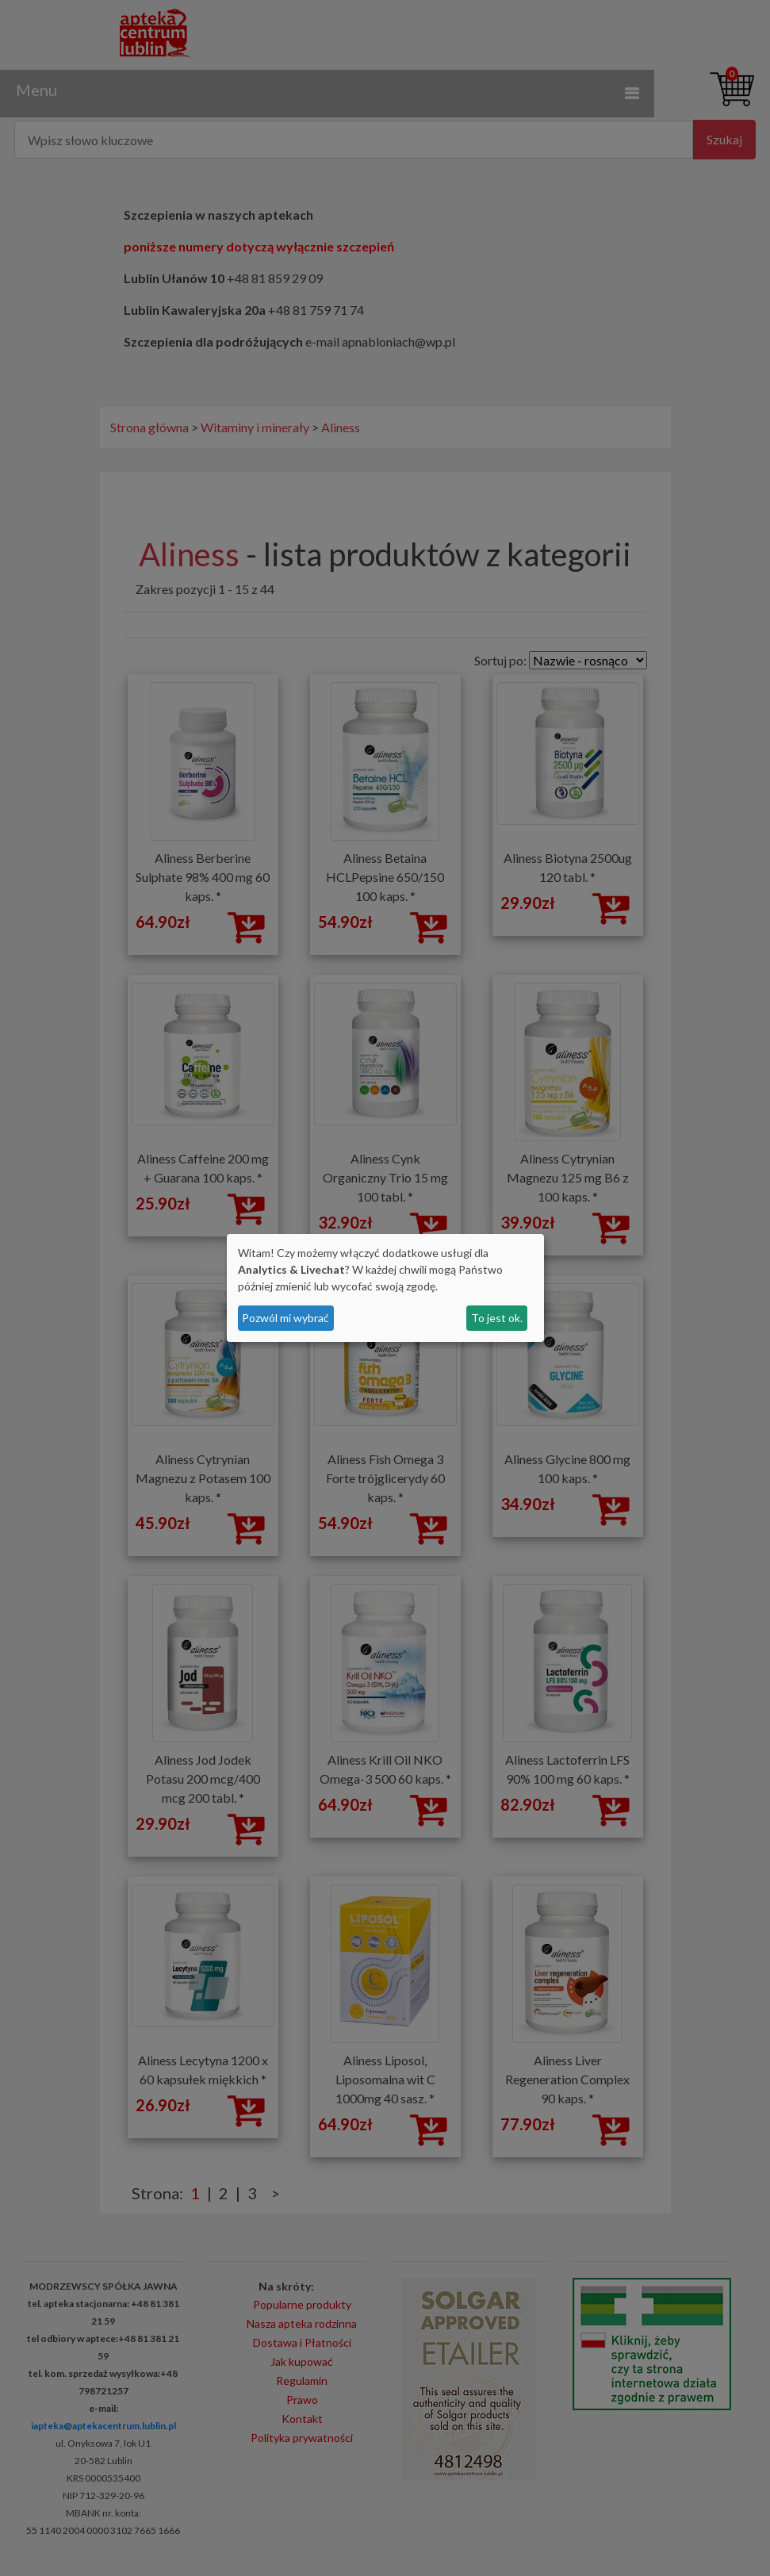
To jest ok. (497, 1317)
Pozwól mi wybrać (285, 1317)
